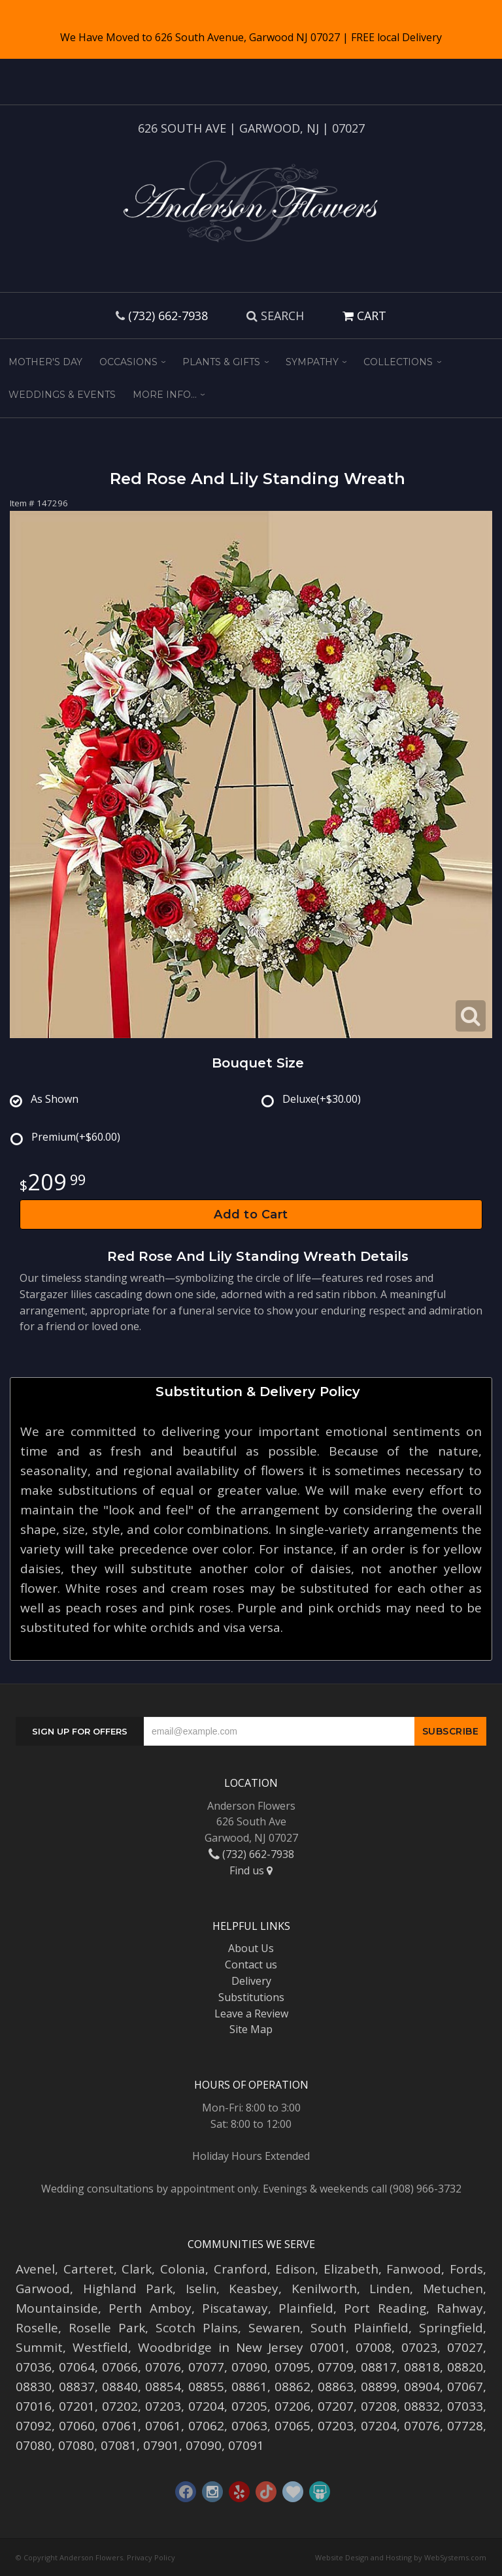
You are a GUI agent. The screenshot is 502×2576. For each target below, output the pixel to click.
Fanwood (413, 2268)
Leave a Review (251, 2013)
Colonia (182, 2268)
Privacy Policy (151, 2557)
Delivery (251, 1981)
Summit (39, 2347)
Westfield (100, 2347)
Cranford (240, 2268)
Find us (251, 1870)
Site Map (251, 2029)
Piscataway (235, 2308)
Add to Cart (251, 1214)
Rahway (460, 2308)
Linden (389, 2288)
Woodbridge (175, 2347)
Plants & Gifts (221, 362)
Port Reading (385, 2308)
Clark (137, 2268)
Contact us (251, 1964)
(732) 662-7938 (168, 315)
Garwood (43, 2288)
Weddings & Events (62, 394)
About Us (251, 1948)
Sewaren (274, 2327)
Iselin (201, 2288)
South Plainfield (359, 2327)
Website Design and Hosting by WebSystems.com (400, 2557)
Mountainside (57, 2308)
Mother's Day (45, 362)
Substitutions (251, 1997)
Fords (466, 2268)
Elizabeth (351, 2268)
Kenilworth (324, 2288)
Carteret (88, 2268)
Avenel (35, 2268)
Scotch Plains (197, 2327)
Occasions (128, 362)
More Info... (165, 394)
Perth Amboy (150, 2308)
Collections (398, 362)
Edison (295, 2268)
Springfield (451, 2327)
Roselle (37, 2327)
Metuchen (453, 2288)
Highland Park (128, 2288)
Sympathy (312, 362)
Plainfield (305, 2308)
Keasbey (253, 2288)
